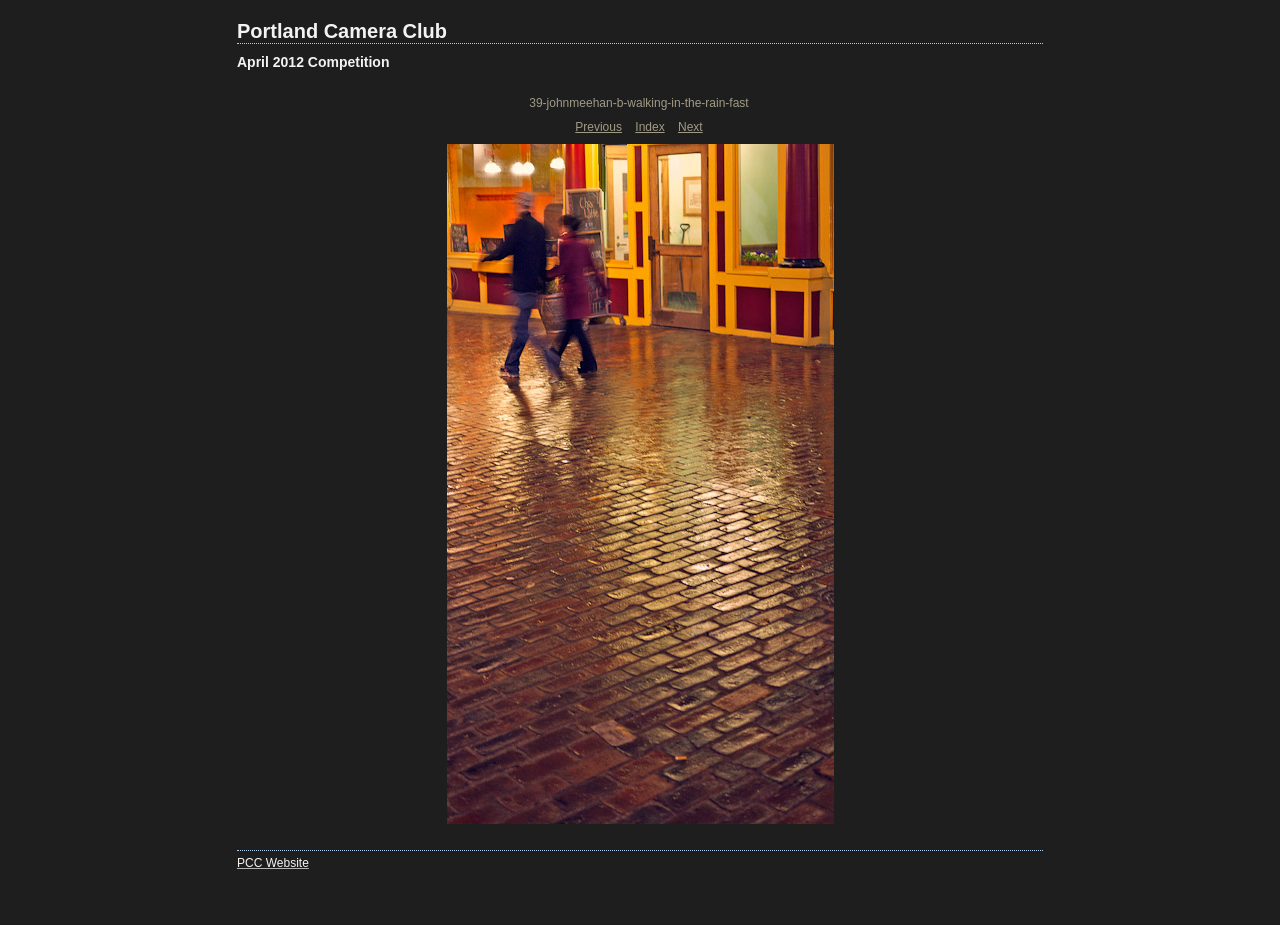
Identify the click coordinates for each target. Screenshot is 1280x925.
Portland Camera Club (342, 31)
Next (690, 127)
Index (649, 127)
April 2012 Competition (313, 62)
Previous (598, 127)
